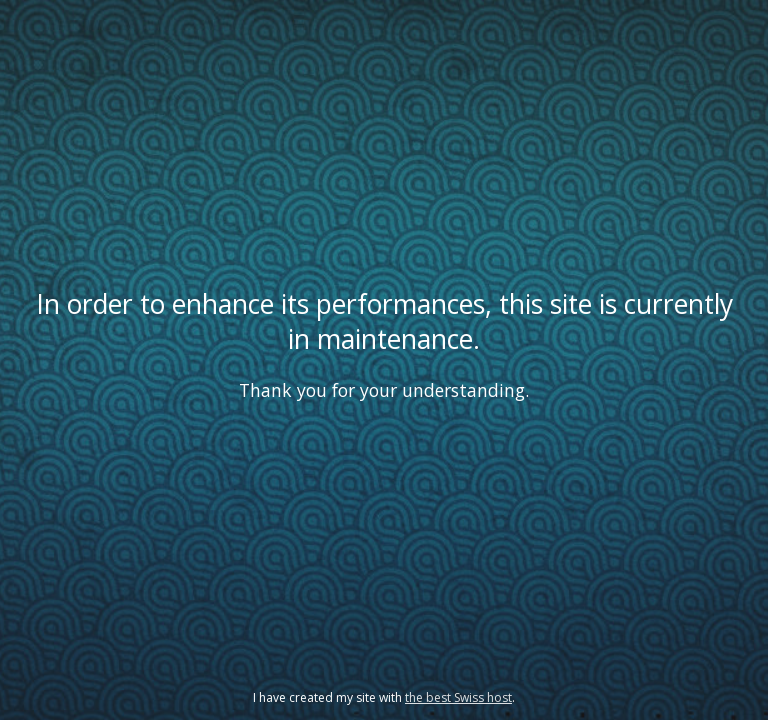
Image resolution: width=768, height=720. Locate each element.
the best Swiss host (458, 697)
